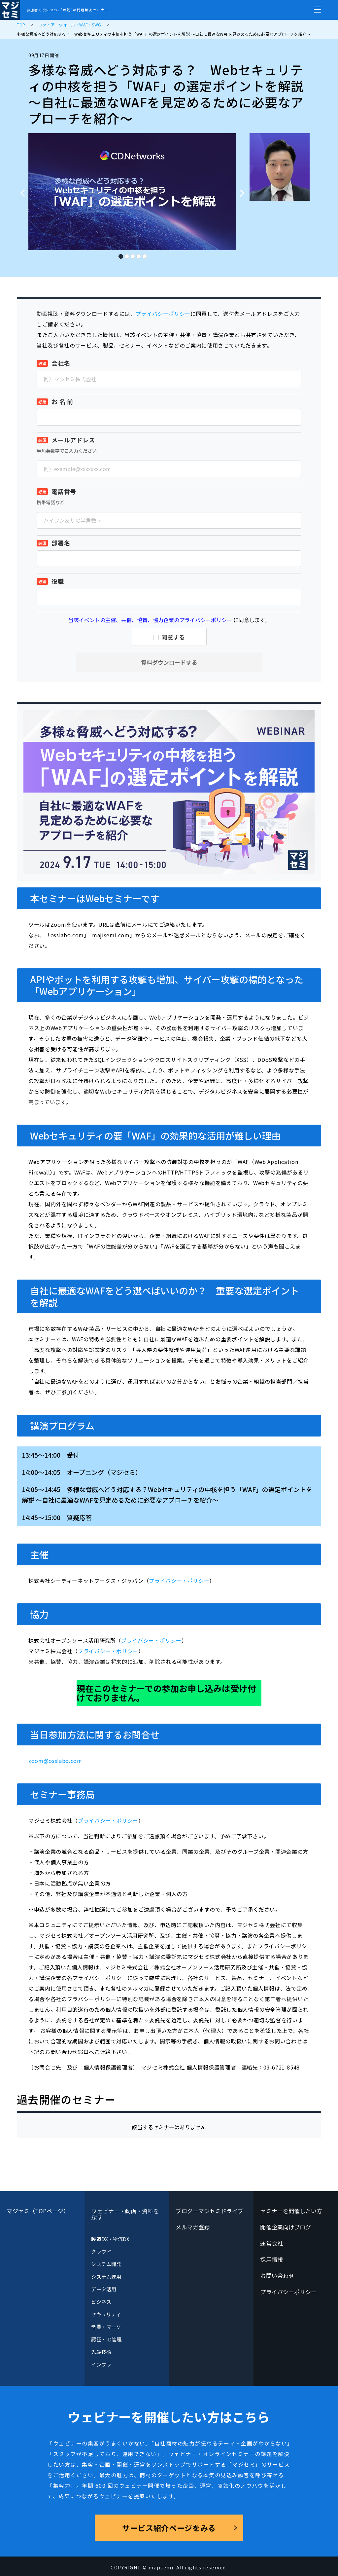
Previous (20, 189)
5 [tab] (144, 254)
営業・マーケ (106, 2326)
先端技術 (101, 2351)
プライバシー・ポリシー (179, 1581)
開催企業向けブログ (285, 2227)
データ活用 (103, 2289)
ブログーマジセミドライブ (209, 2211)
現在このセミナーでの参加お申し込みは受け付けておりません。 (166, 1692)
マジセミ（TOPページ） (38, 2211)
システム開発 (106, 2263)
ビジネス (101, 2301)
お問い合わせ (277, 2275)
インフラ (101, 2364)
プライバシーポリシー (163, 313)
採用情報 (271, 2259)
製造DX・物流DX (110, 2238)
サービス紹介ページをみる (169, 2527)
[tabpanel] (132, 191)
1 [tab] (120, 254)
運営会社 (271, 2243)
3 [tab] (132, 254)
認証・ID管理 (106, 2339)
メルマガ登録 (193, 2227)
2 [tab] (126, 254)
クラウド (101, 2251)
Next (244, 189)
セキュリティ (105, 2314)
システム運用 (106, 2276)
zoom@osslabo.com (55, 1761)
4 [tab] (138, 254)
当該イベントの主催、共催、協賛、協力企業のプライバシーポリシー (150, 620)
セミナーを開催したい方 (291, 2211)
